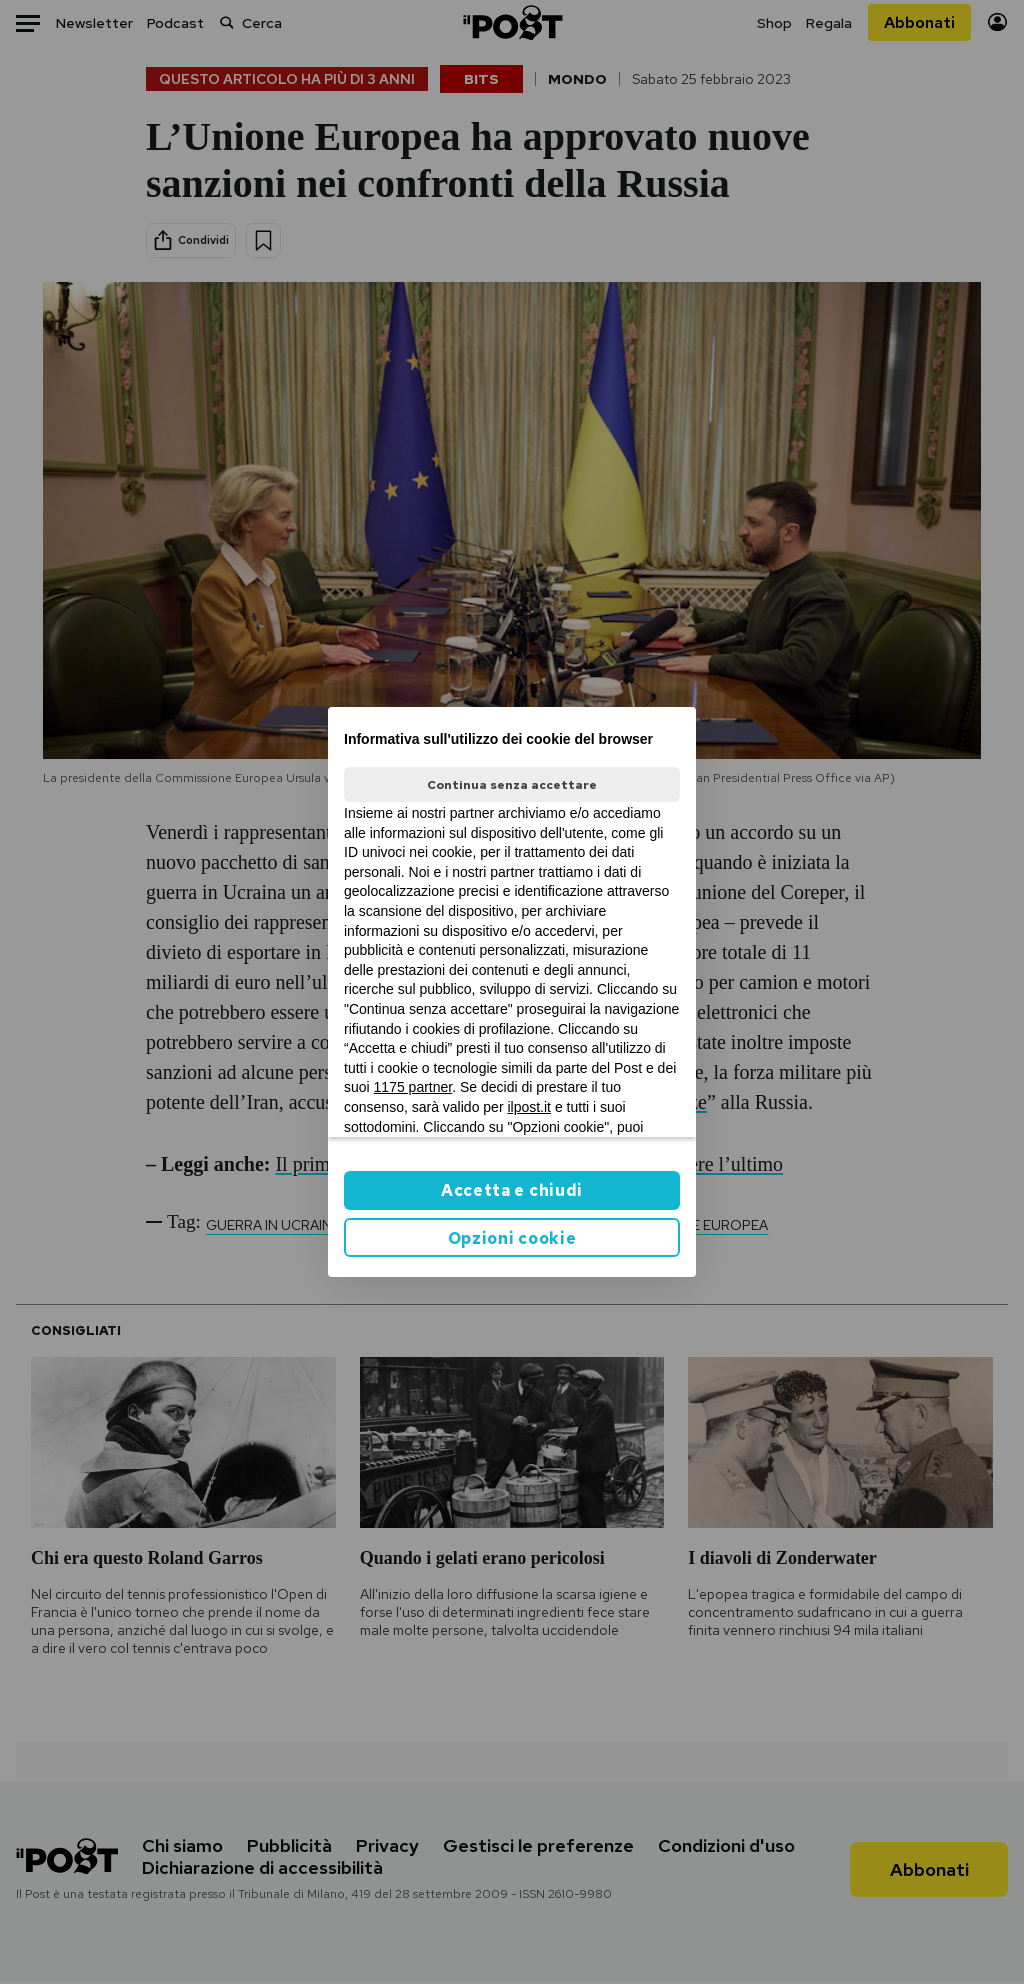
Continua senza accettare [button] (512, 785)
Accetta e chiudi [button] (512, 1190)
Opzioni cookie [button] (512, 1238)
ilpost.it (529, 1107)
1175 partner (413, 1087)
